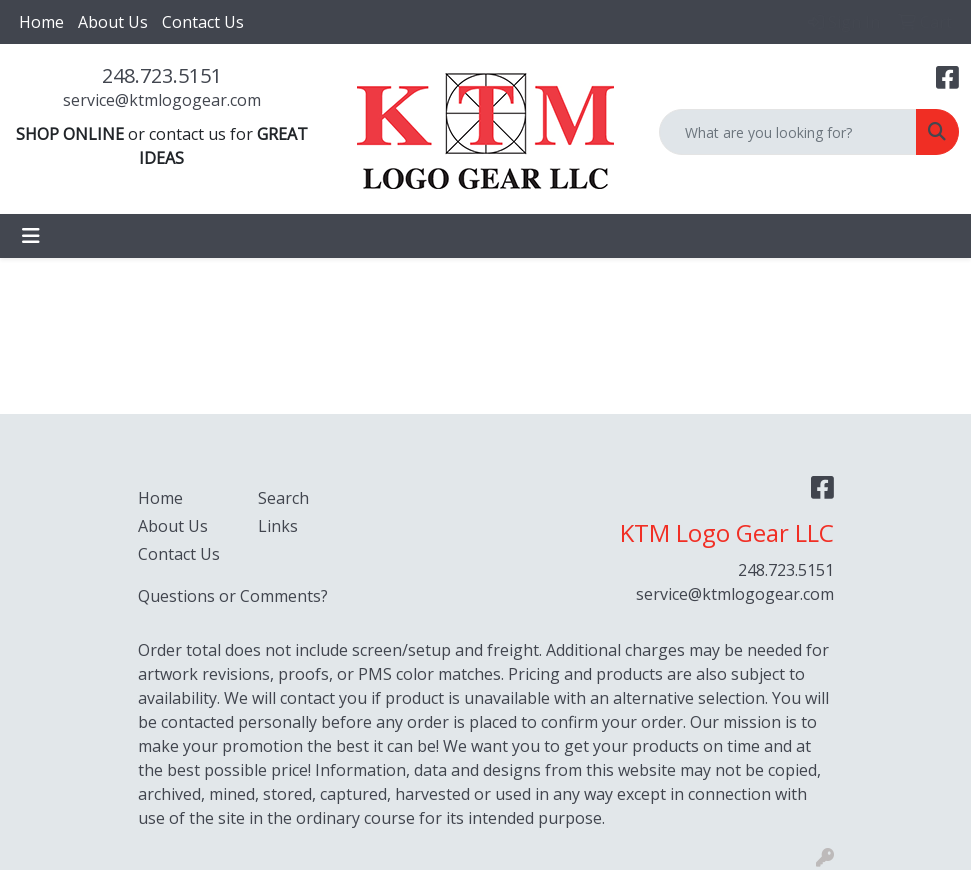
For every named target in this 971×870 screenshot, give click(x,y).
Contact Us (203, 22)
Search (283, 498)
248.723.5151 (162, 75)
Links (278, 526)
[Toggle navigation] (31, 236)
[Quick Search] (788, 132)
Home (41, 22)
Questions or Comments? (233, 596)
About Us (113, 22)
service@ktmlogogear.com (162, 100)
